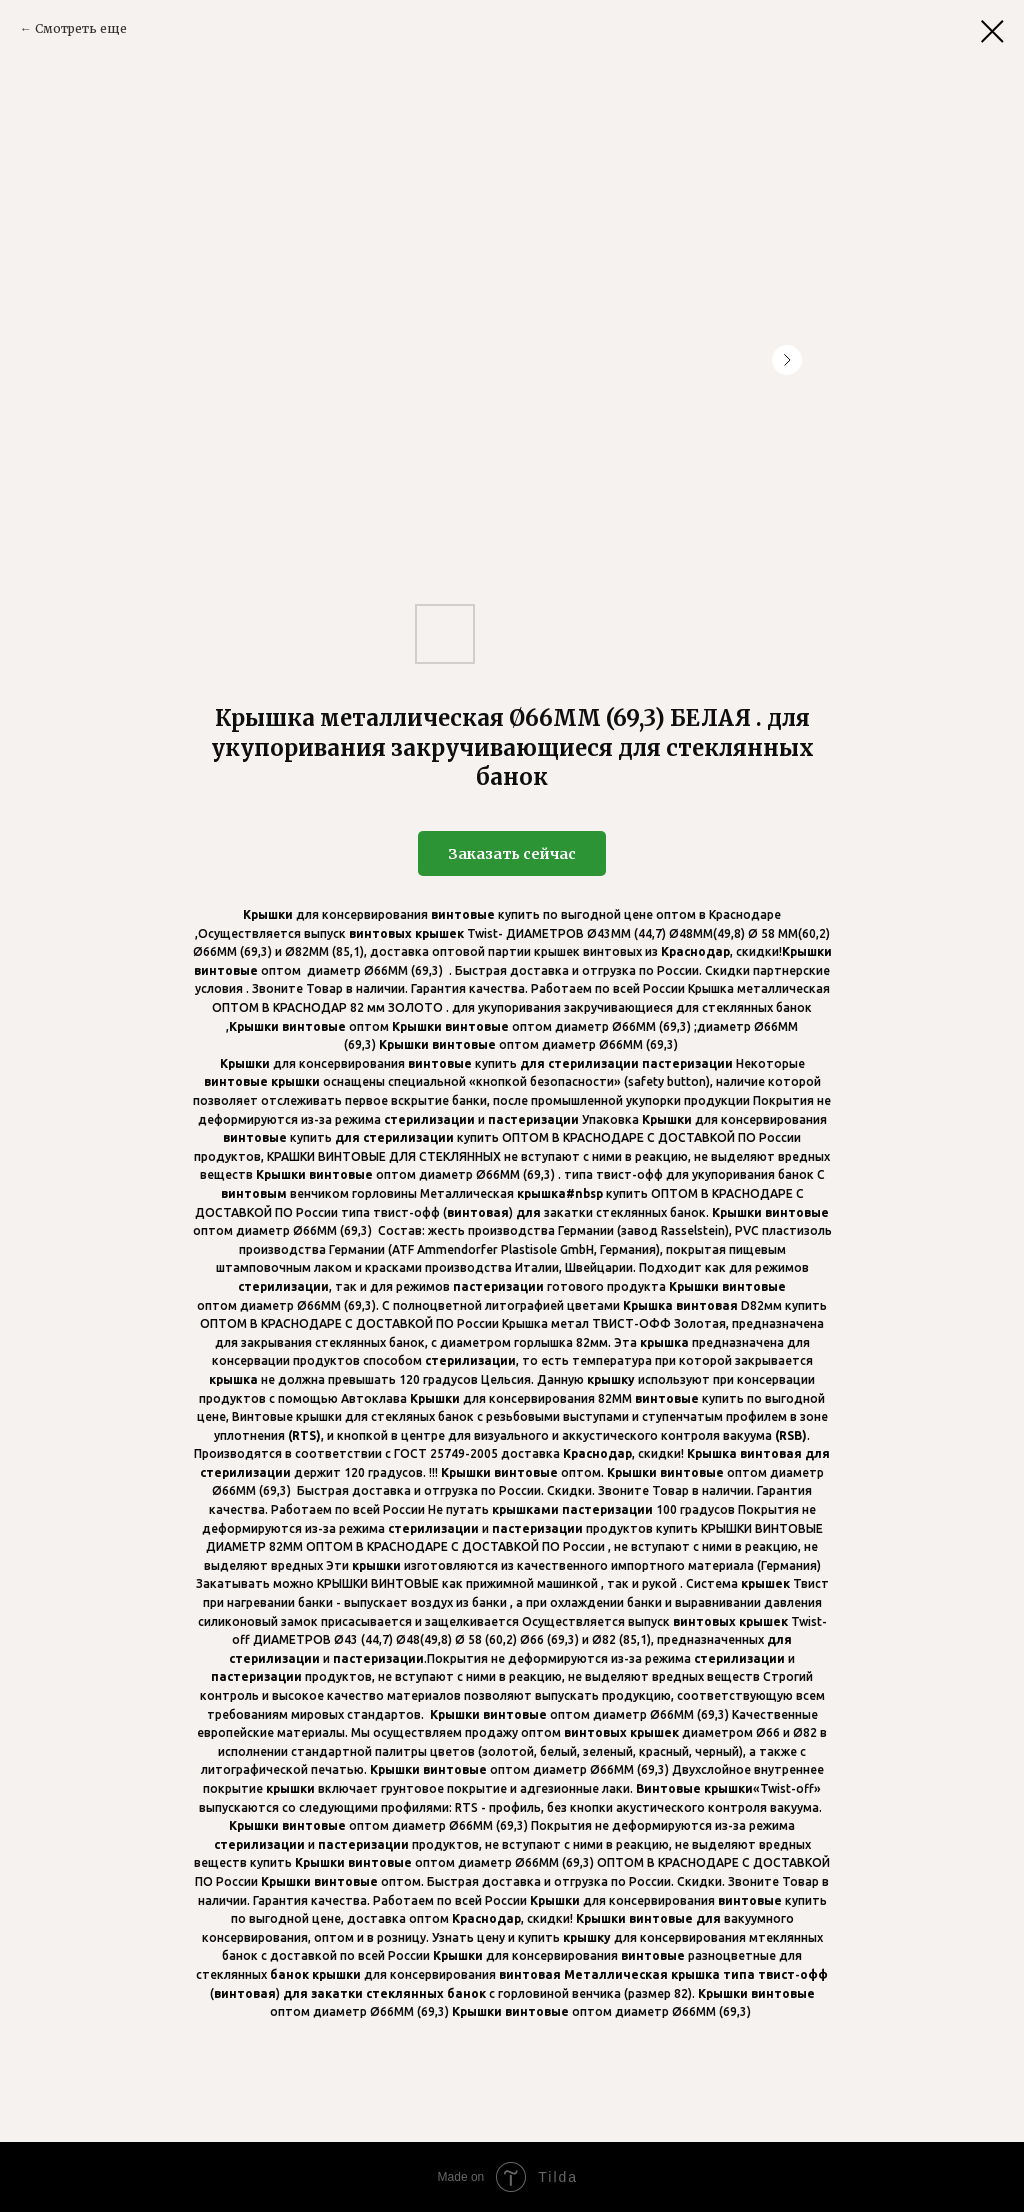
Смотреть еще (81, 28)
